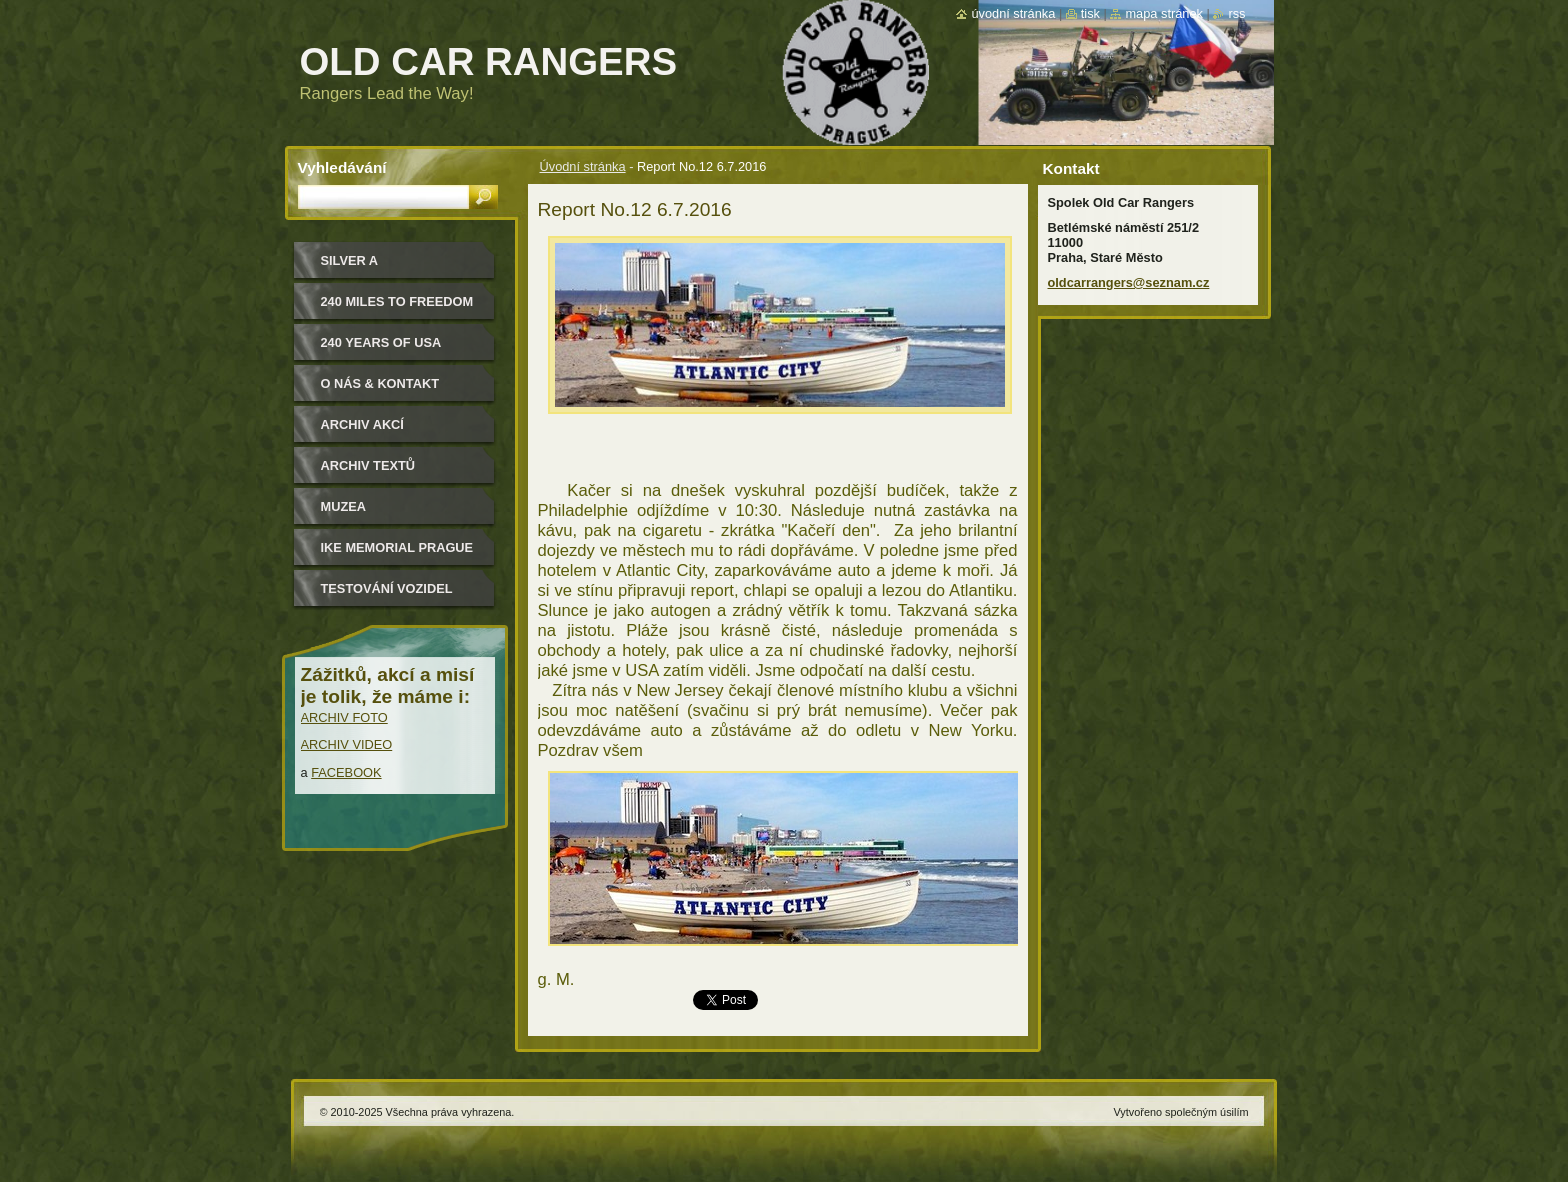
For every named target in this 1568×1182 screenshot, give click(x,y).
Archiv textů (368, 465)
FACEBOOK (346, 772)
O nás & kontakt (380, 383)
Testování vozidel (387, 588)
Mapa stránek (1164, 13)
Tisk (1090, 13)
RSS (1236, 13)
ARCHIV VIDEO (347, 744)
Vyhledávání (342, 167)
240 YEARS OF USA (381, 342)
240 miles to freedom (397, 301)
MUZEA (344, 506)
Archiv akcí (362, 424)
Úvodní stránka (583, 166)
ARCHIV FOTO (344, 717)
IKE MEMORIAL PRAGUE (397, 547)
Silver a (350, 260)
